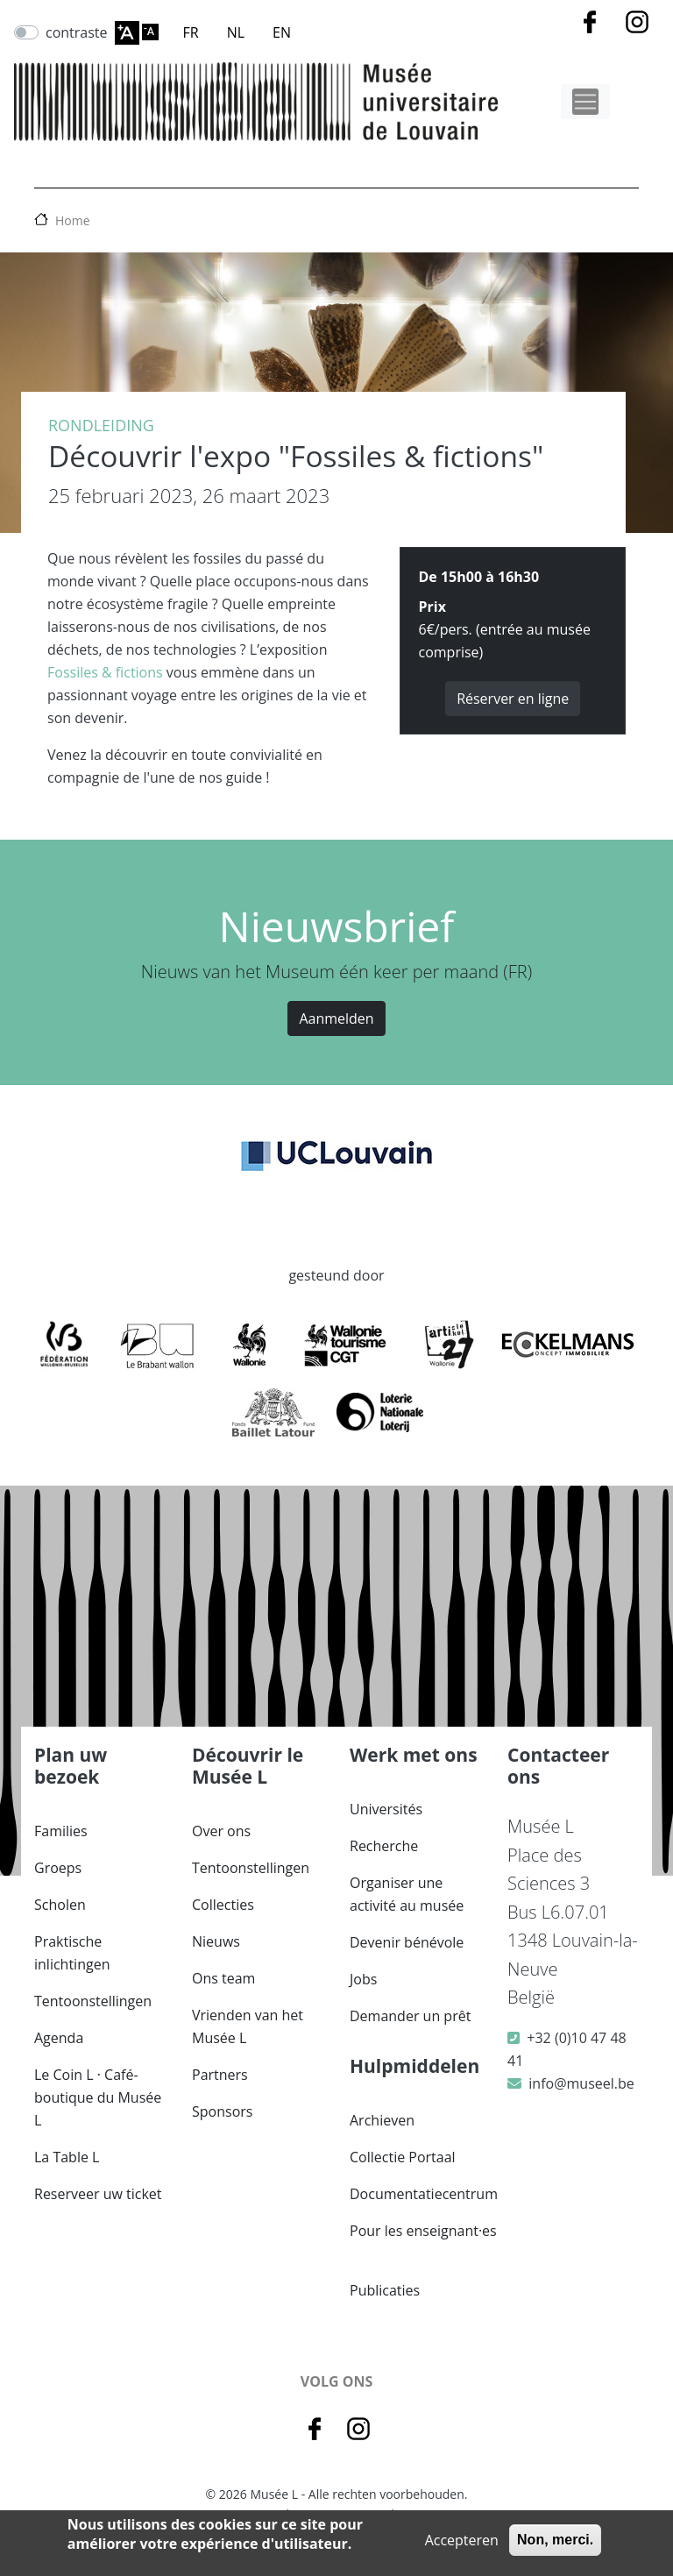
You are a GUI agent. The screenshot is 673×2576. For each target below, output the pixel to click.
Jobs (363, 1979)
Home (72, 220)
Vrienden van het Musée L (247, 2026)
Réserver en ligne (513, 698)
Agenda (58, 2037)
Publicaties (385, 2290)
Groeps (57, 1867)
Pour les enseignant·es (423, 2230)
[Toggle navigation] (585, 101)
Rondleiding (101, 425)
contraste (77, 32)
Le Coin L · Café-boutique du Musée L (97, 2097)
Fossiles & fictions (105, 672)
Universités (386, 1809)
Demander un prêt (410, 2016)
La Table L (66, 2157)
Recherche (384, 1846)
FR (191, 32)
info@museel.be (581, 2083)
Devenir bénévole (407, 1942)
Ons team (223, 1978)
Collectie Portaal (403, 2157)
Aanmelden (336, 1018)
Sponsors (222, 2111)
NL (235, 32)
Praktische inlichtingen (72, 1953)
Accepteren (462, 2540)
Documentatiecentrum (424, 2193)
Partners (220, 2074)
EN (282, 32)
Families (61, 1831)
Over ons (221, 1831)
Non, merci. (555, 2539)
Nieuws (216, 1941)
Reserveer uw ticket (98, 2193)
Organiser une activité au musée (407, 1894)
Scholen (60, 1904)
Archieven (382, 2120)
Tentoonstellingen (93, 2001)
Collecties (223, 1904)
